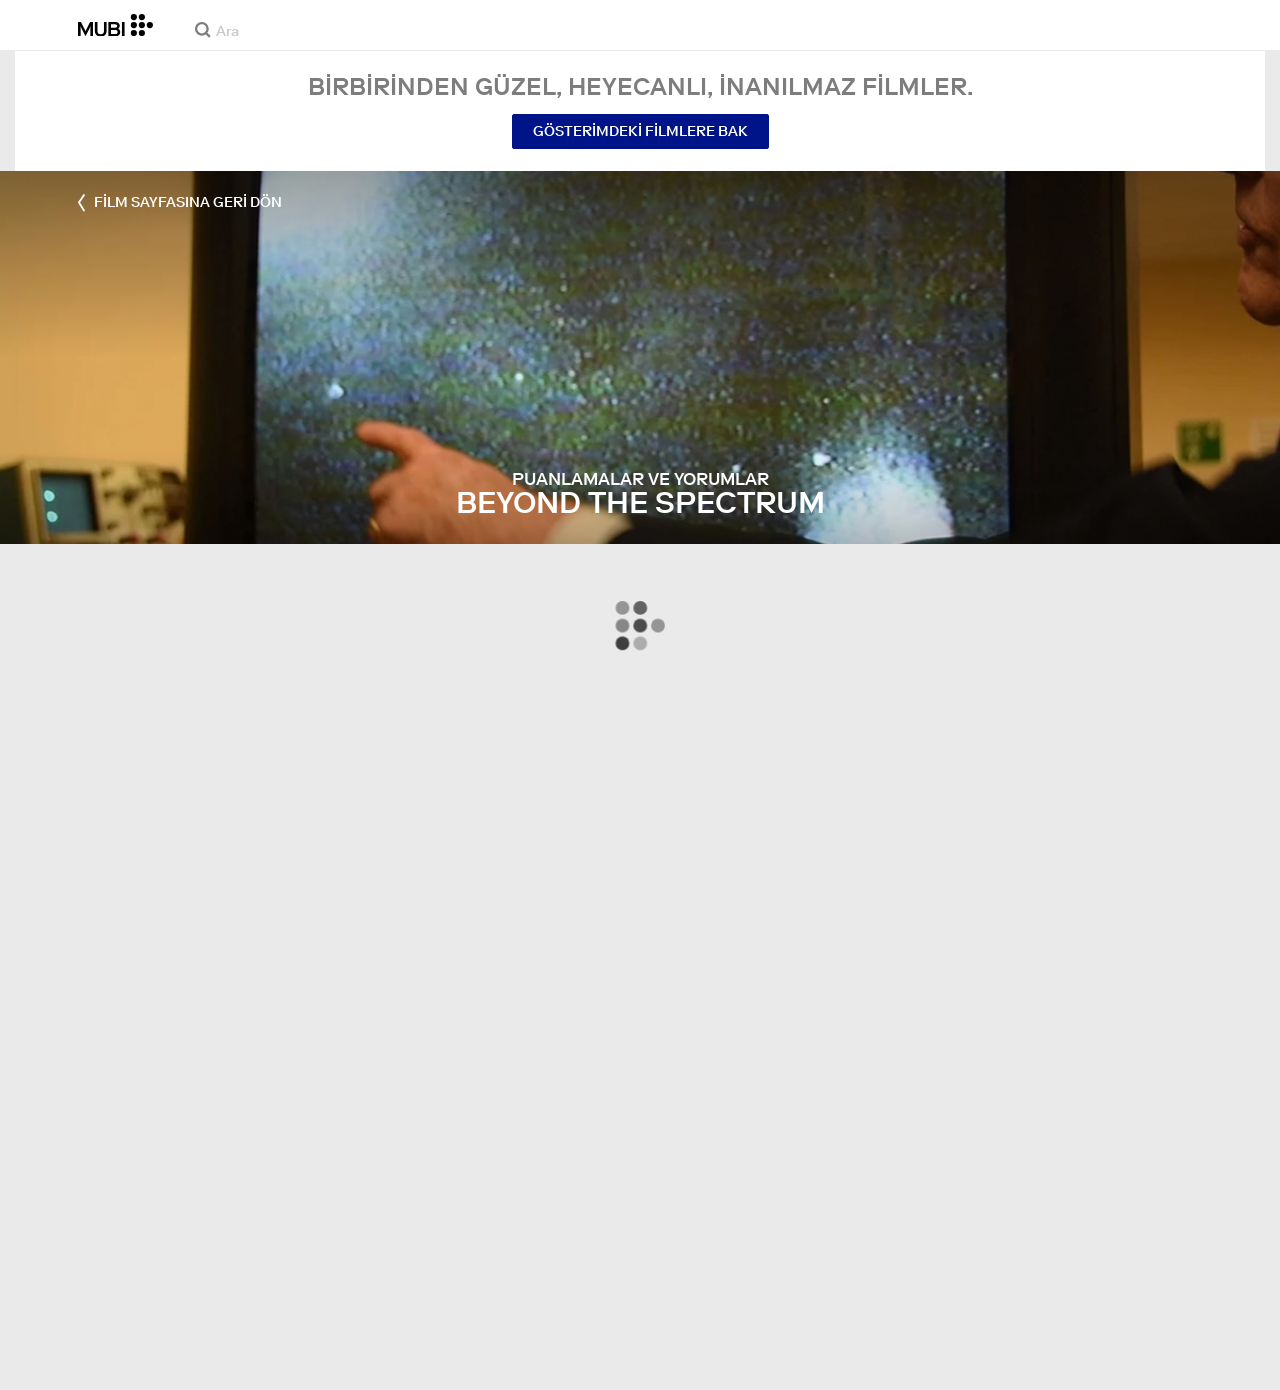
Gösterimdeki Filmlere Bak (640, 131)
